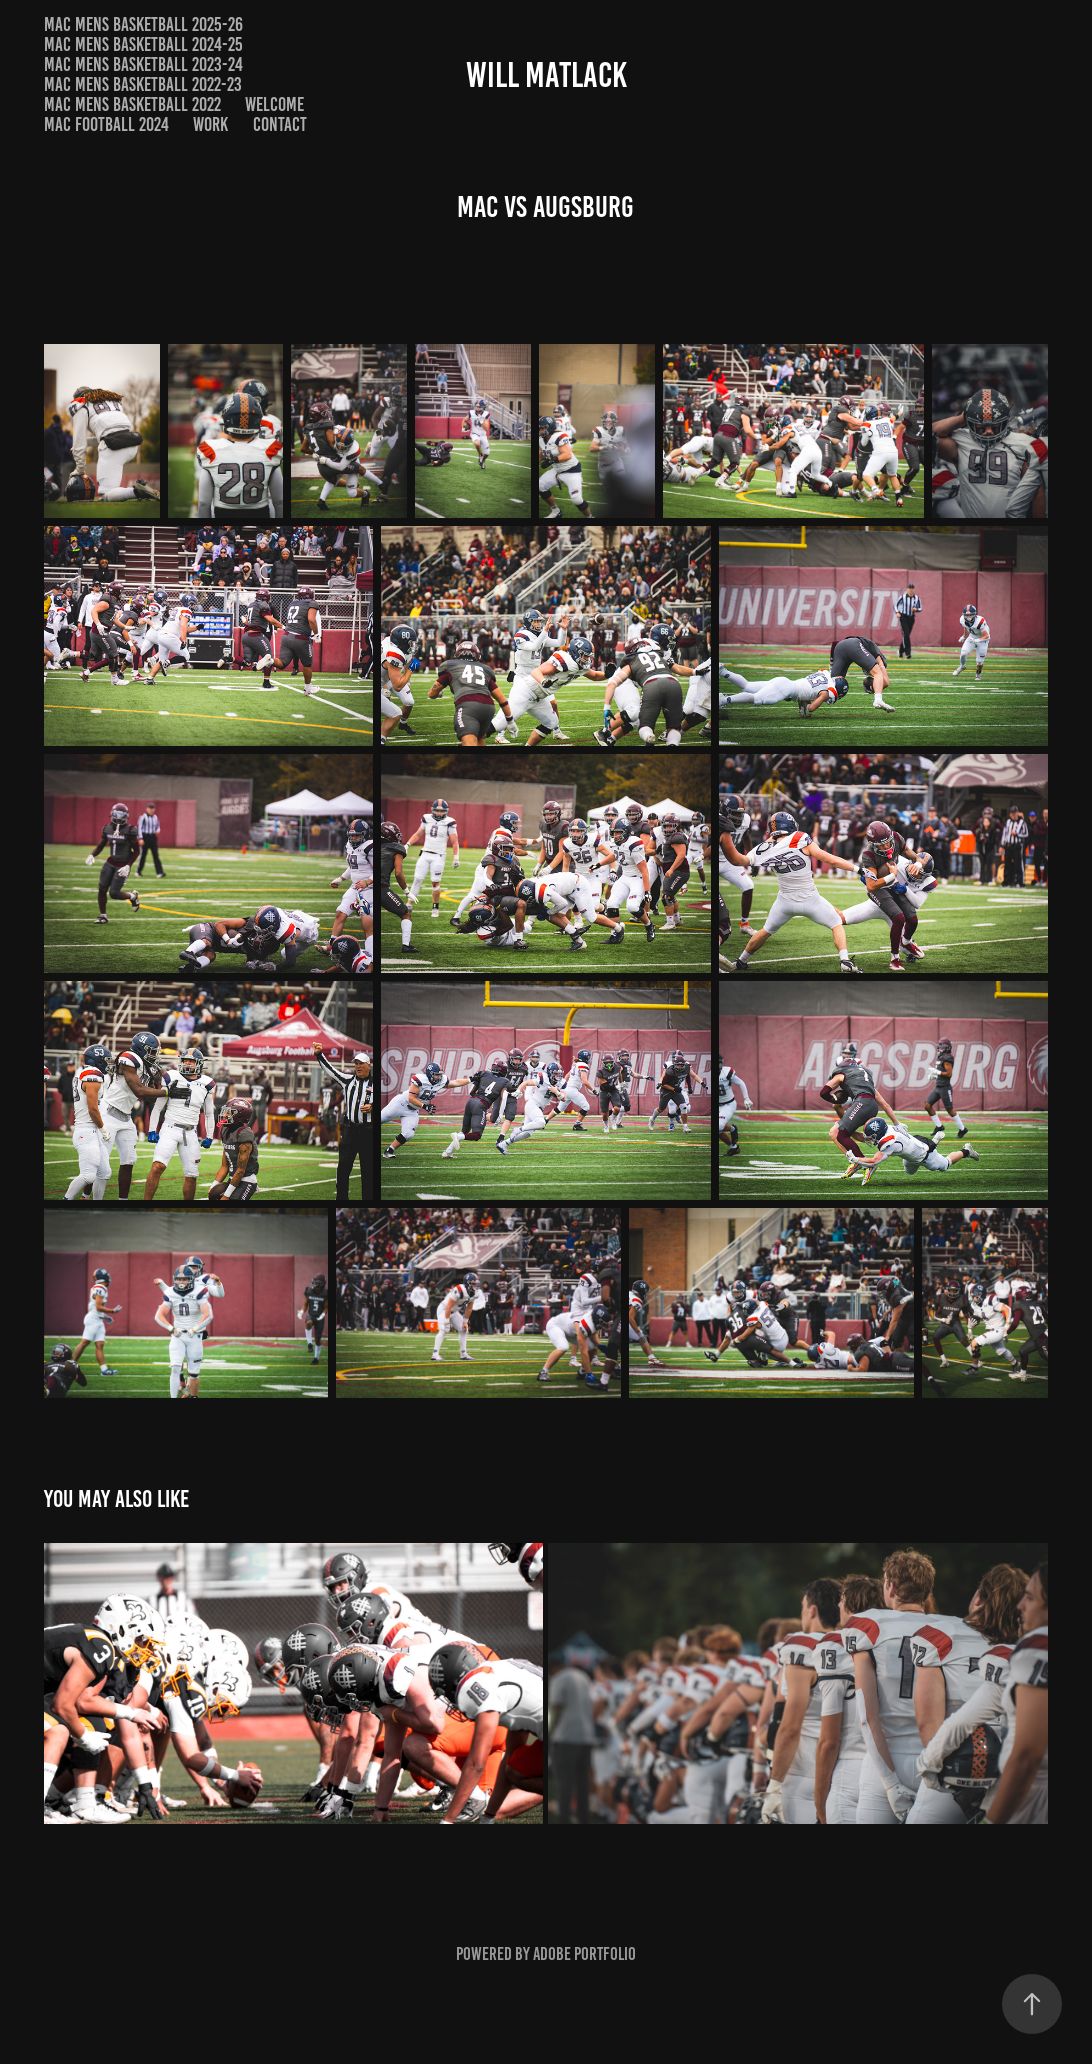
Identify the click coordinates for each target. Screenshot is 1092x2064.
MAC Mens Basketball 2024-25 (143, 44)
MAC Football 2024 (106, 124)
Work (210, 124)
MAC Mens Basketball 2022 (132, 104)
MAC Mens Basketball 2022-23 (143, 84)
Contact (280, 124)
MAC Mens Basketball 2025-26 (143, 24)
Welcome (274, 104)
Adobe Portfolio (584, 1954)
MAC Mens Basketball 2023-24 (143, 64)
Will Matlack (546, 75)
